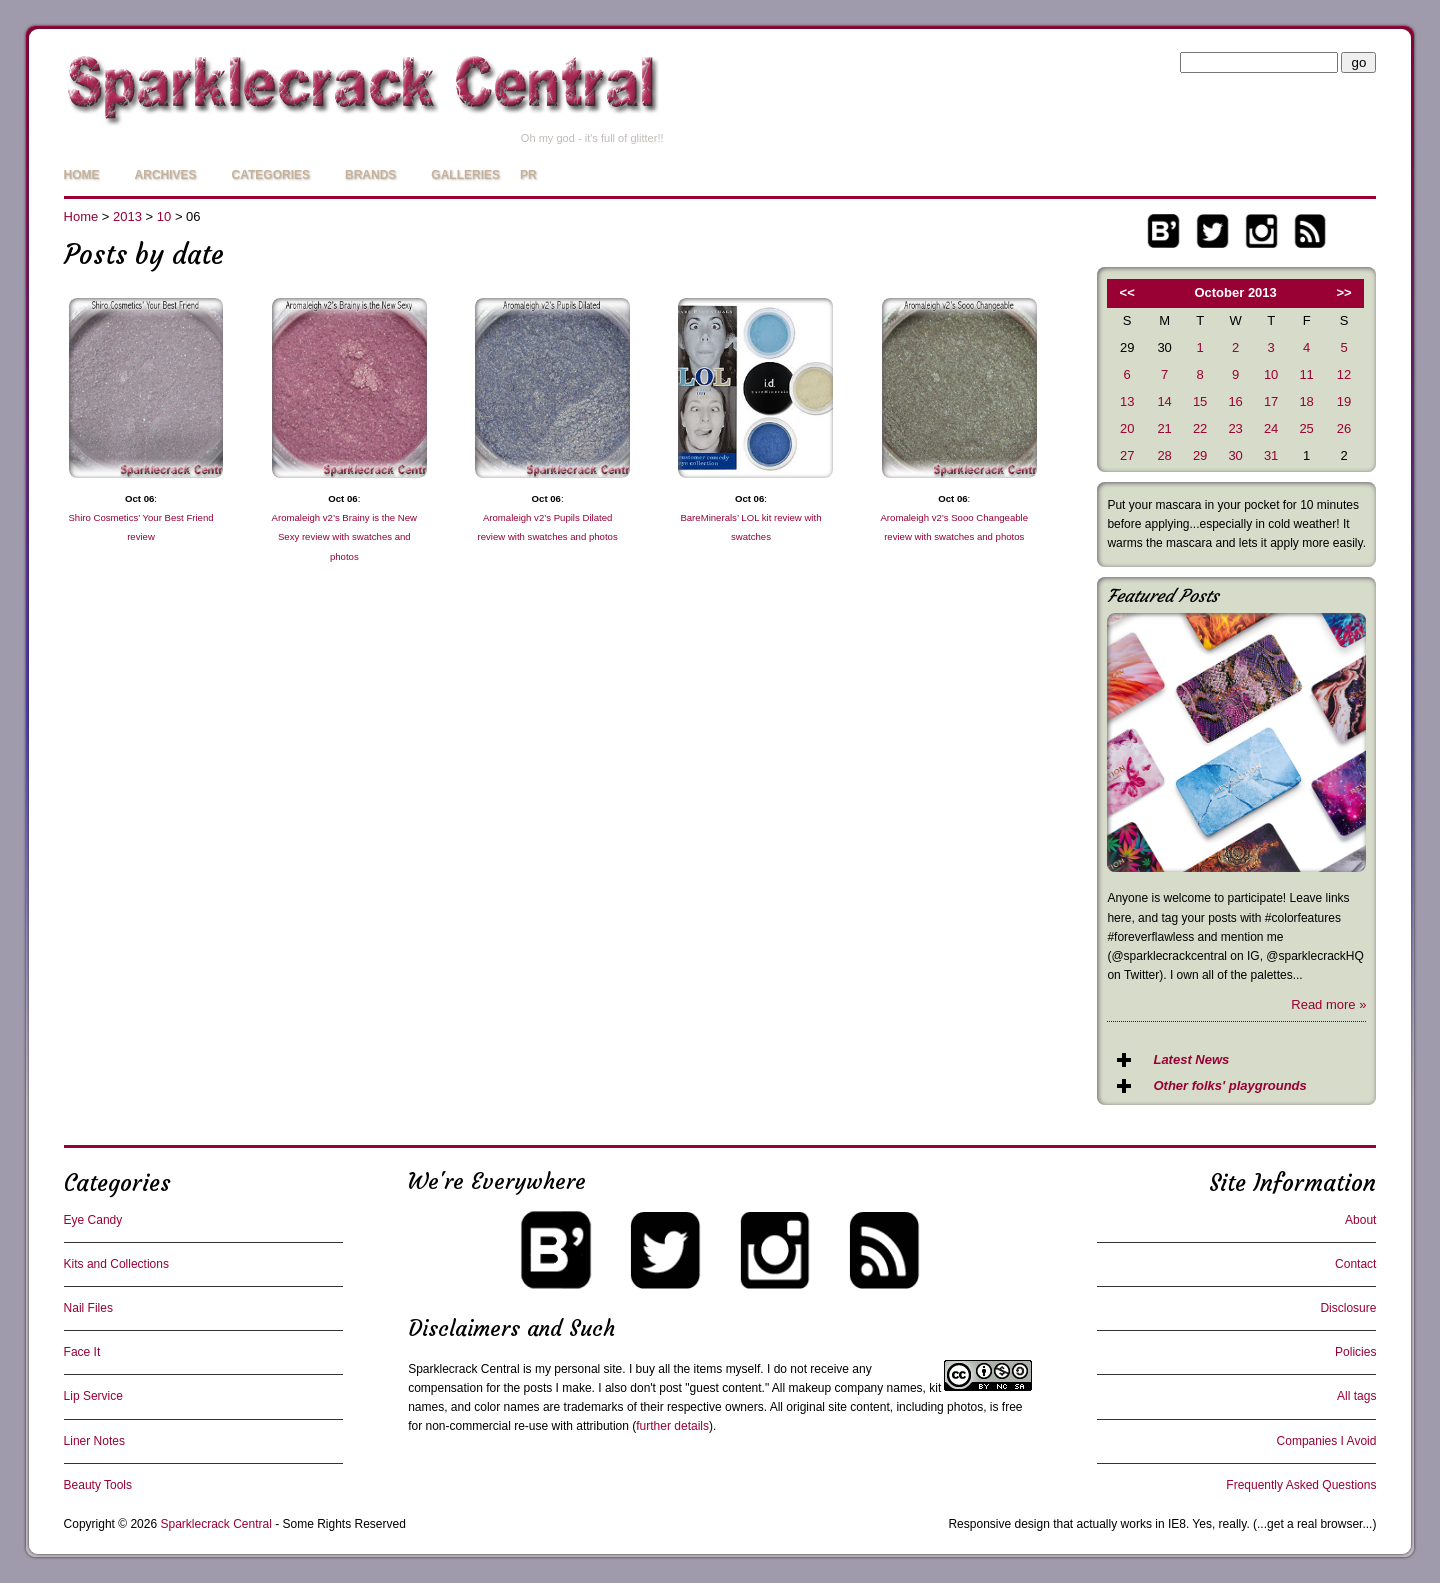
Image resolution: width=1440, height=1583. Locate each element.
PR (528, 175)
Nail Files (88, 1308)
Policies (1355, 1352)
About (1360, 1220)
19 (1344, 401)
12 (1344, 374)
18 (1306, 401)
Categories (271, 175)
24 (1271, 428)
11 (1306, 374)
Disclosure (1348, 1308)
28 (1164, 455)
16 (1235, 401)
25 (1306, 428)
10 (164, 216)
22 (1200, 428)
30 (1235, 455)
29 (1200, 455)
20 (1127, 428)
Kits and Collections (116, 1264)
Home (82, 175)
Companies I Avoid (1327, 1441)
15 (1200, 401)
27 (1127, 455)
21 (1164, 428)
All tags (1356, 1396)
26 (1344, 428)
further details (672, 1426)
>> (1344, 292)
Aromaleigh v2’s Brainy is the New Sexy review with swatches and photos (344, 536)
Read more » (1328, 1004)
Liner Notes (94, 1441)
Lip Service (93, 1396)
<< (1127, 292)
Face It (82, 1352)
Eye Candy (93, 1220)
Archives (166, 175)
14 (1164, 401)
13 (1127, 401)
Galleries (465, 175)
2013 (127, 216)
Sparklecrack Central (463, 1369)
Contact (1355, 1264)
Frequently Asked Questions (1301, 1485)
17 (1271, 401)
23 (1235, 428)
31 (1271, 455)
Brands (370, 175)
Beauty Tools (98, 1485)
